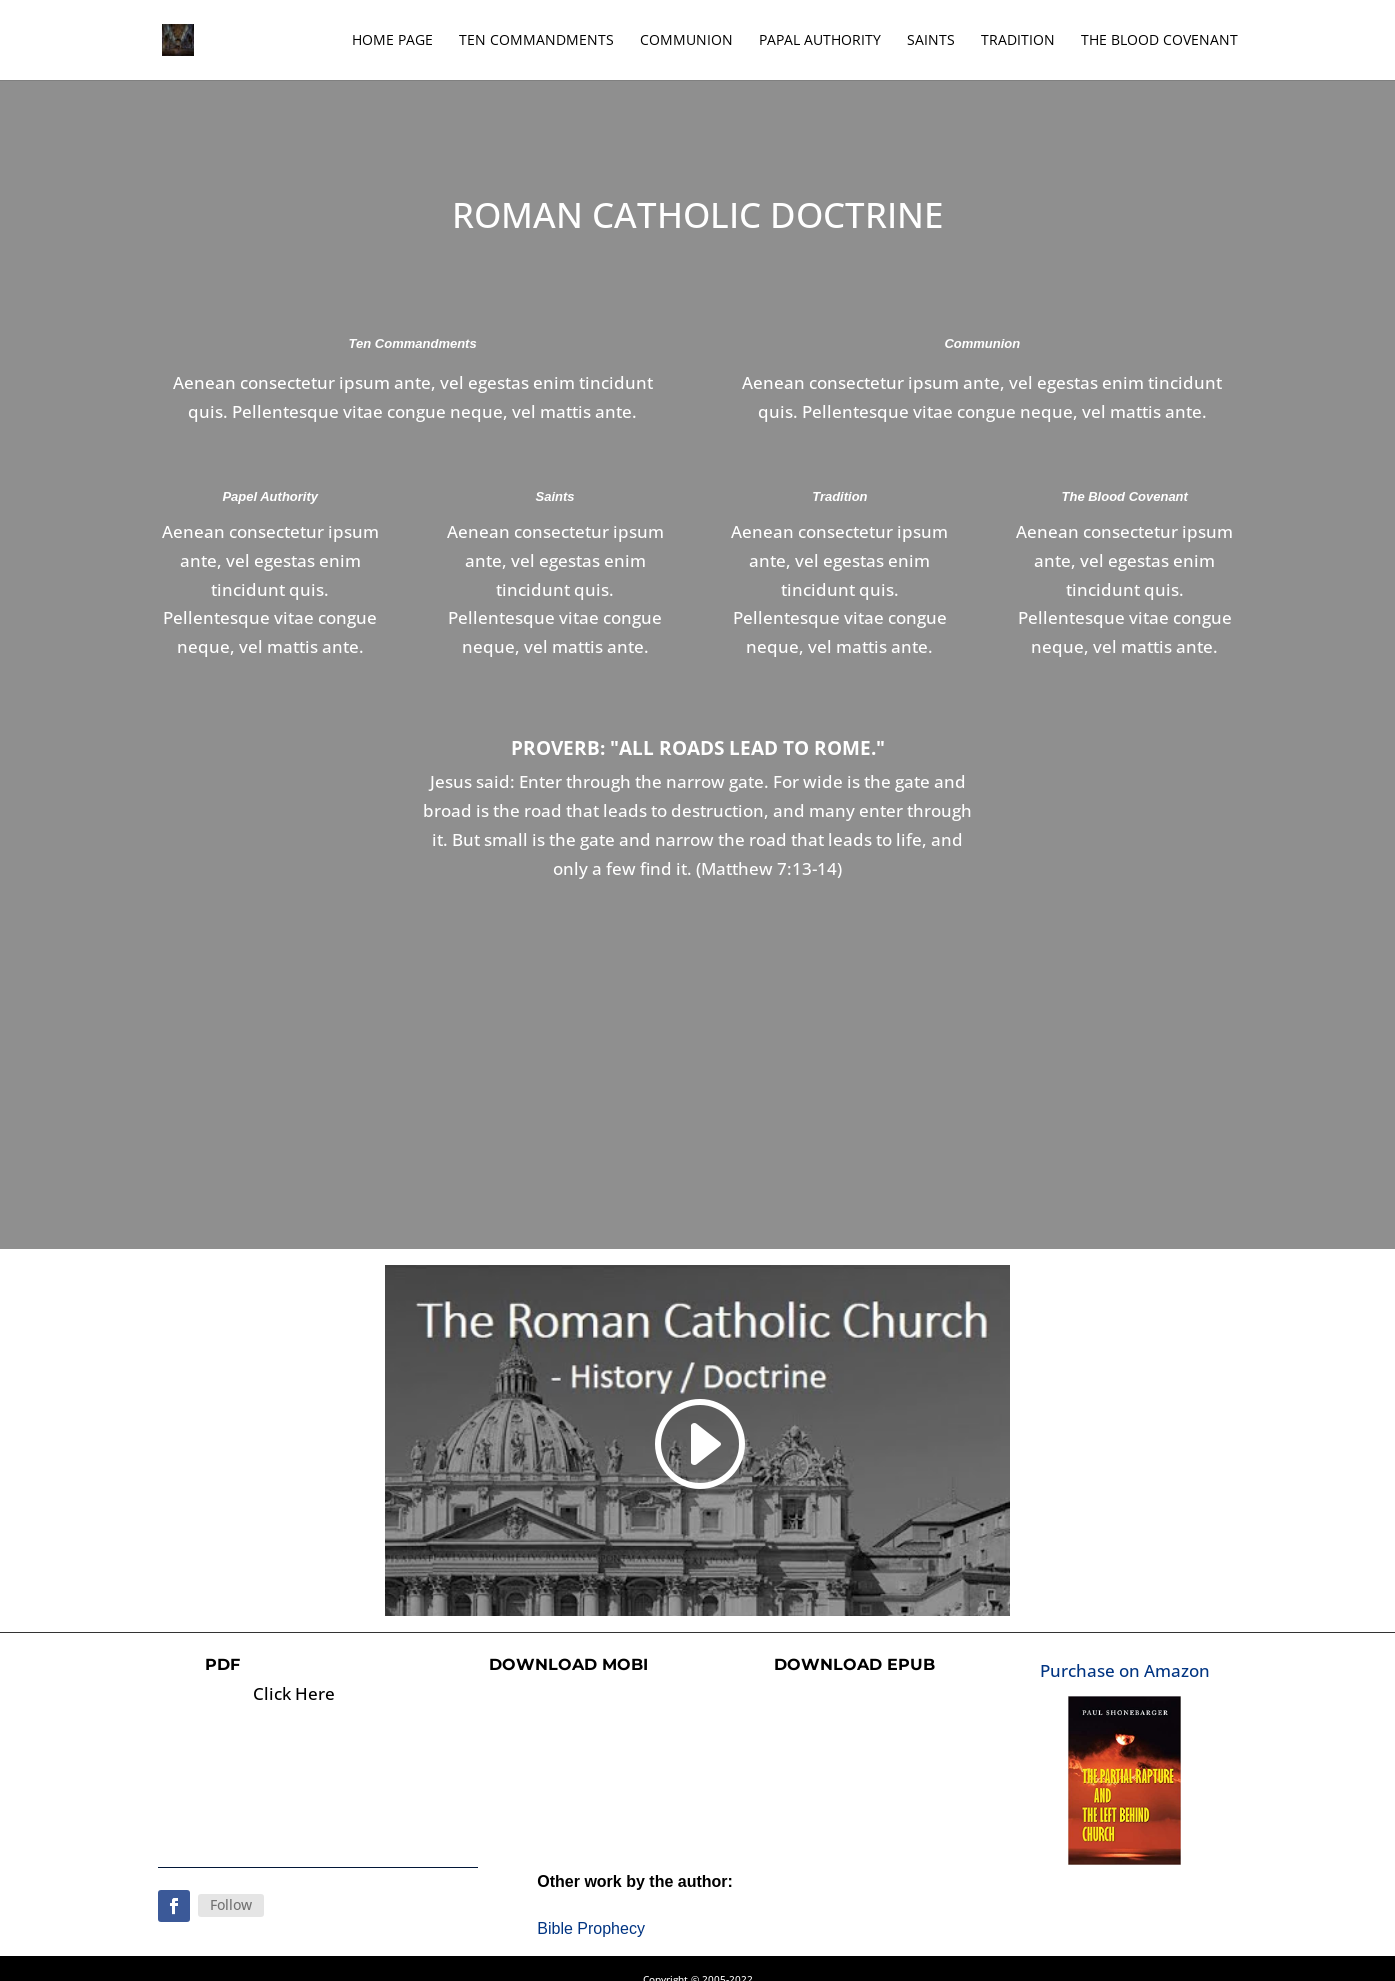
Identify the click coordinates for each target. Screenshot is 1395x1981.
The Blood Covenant (1159, 41)
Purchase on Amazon (1125, 1670)
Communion (686, 41)
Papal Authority (820, 41)
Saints (931, 41)
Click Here (294, 1693)
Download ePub (854, 1664)
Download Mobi (568, 1664)
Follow (231, 1904)
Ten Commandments (536, 41)
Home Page (392, 41)
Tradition (1018, 41)
